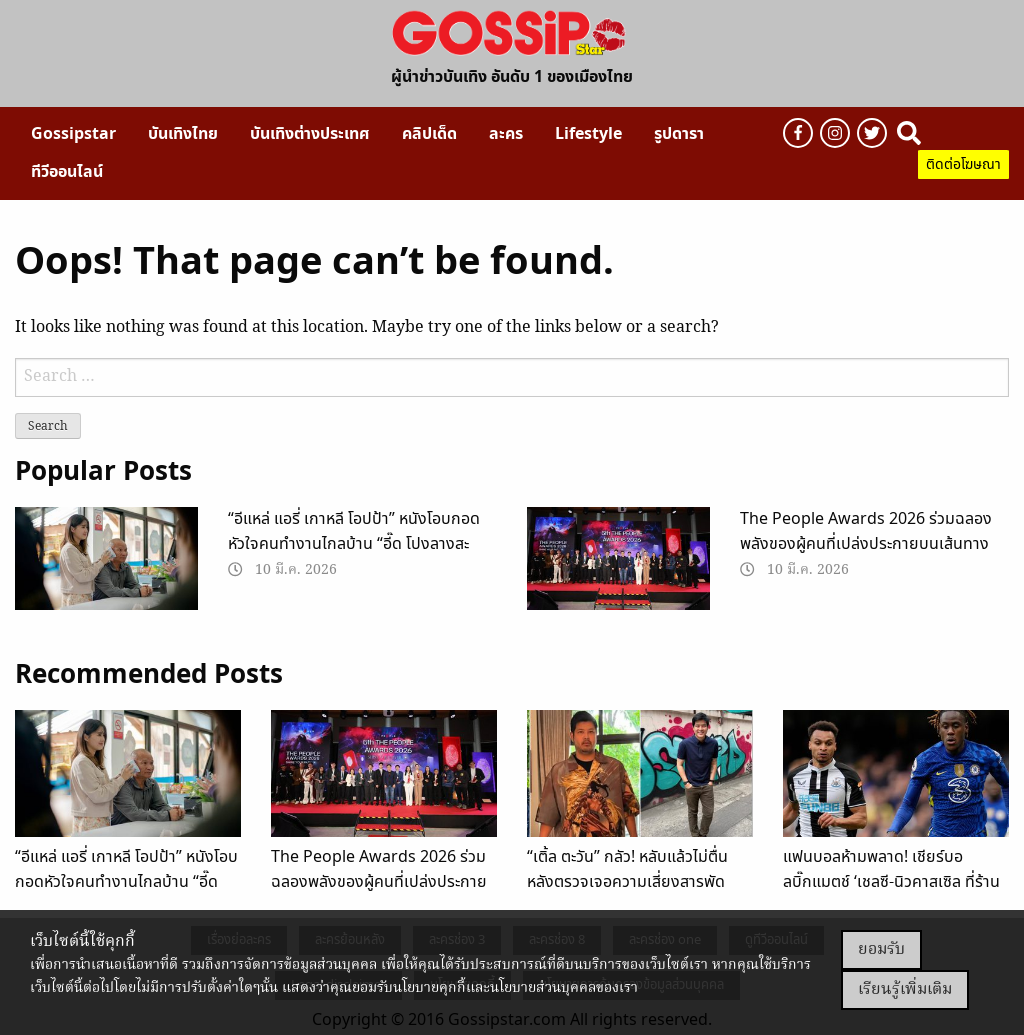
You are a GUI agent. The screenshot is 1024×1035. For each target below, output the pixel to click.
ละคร (506, 134)
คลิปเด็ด (429, 134)
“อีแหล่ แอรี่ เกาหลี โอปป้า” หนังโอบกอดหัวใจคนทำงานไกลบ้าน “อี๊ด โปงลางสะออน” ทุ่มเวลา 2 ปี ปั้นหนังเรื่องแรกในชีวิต (361, 544)
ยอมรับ (881, 950)
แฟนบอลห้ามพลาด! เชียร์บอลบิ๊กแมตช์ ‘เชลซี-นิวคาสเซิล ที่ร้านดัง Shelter (891, 882)
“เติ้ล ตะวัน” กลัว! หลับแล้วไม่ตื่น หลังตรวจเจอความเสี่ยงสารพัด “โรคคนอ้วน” (627, 882)
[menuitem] (73, 134)
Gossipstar (73, 134)
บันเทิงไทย (183, 134)
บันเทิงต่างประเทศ (310, 134)
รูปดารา (679, 134)
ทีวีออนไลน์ (67, 172)
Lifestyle (588, 134)
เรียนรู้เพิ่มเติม (905, 990)
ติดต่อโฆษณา (963, 164)
